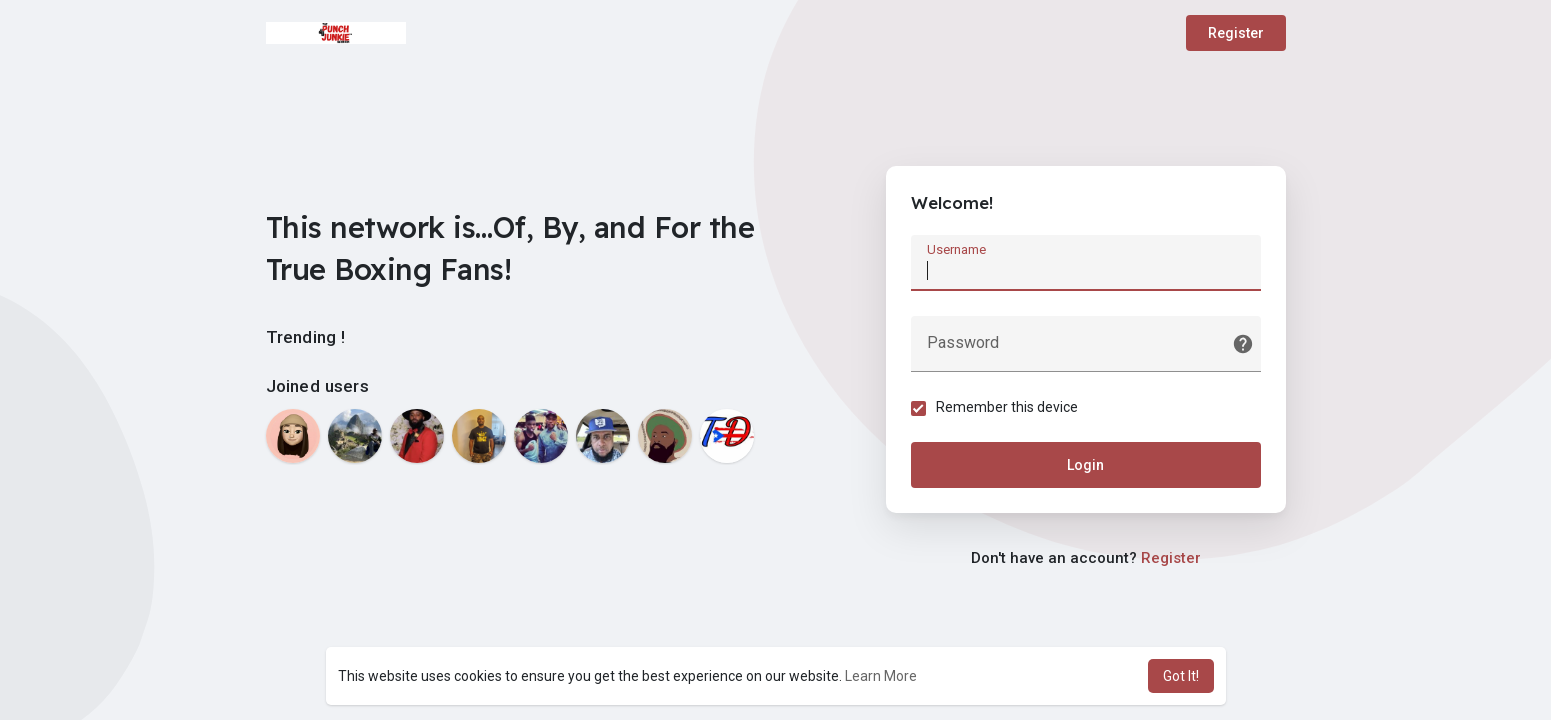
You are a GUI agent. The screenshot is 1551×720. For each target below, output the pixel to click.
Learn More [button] (881, 676)
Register (1236, 33)
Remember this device (1007, 407)
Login (1085, 465)
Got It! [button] (1181, 676)
